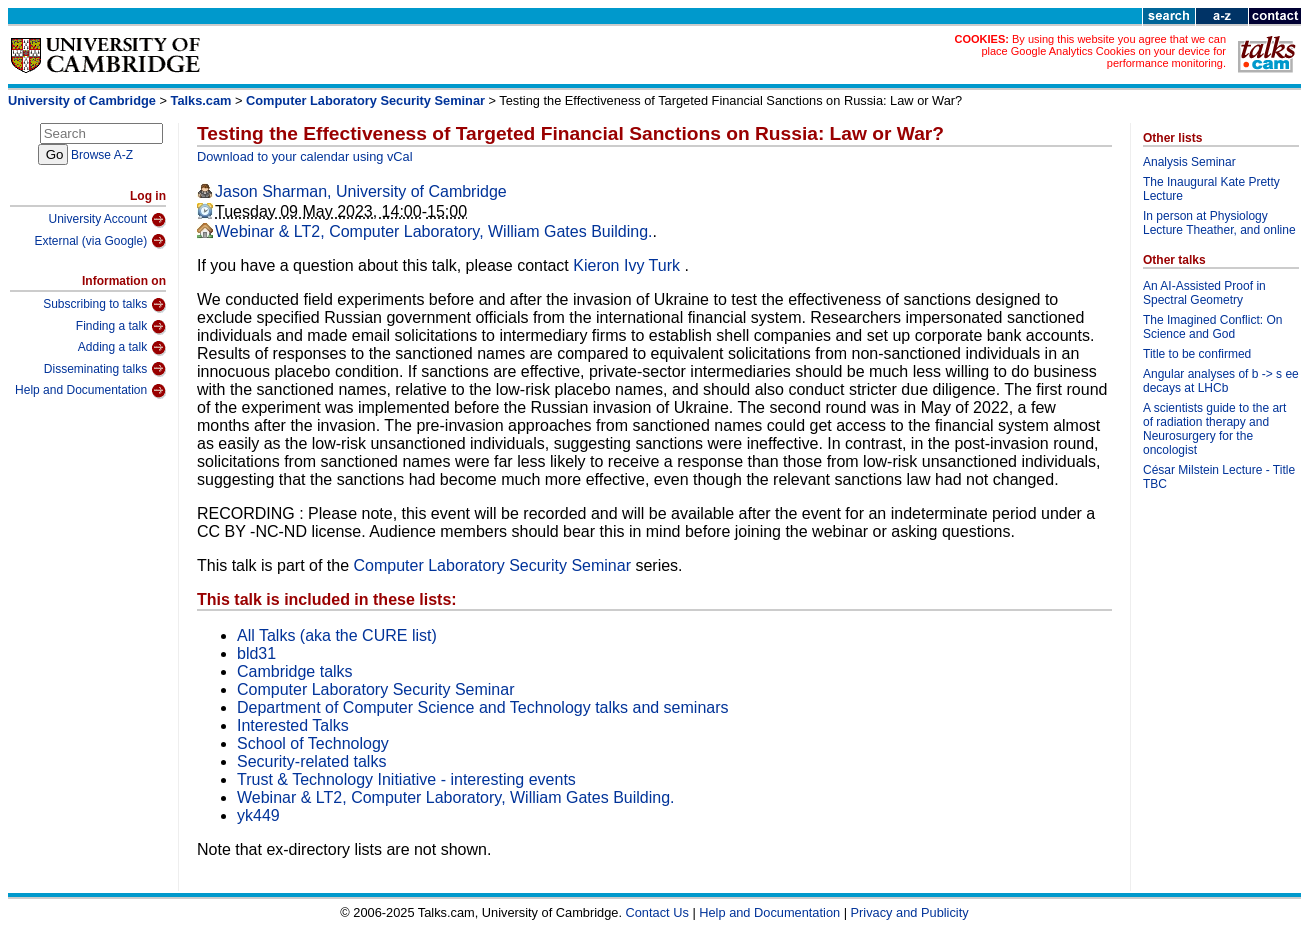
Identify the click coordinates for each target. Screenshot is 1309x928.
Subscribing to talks (104, 305)
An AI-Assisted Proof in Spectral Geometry (1204, 293)
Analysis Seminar (1189, 162)
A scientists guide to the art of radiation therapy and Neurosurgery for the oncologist (1214, 429)
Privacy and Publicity (910, 912)
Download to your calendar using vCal (305, 156)
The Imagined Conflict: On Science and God (1212, 327)
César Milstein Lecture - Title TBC (1219, 477)
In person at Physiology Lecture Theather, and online (1219, 223)
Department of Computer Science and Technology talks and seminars (483, 707)
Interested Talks (293, 725)
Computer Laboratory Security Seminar (365, 100)
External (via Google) (100, 241)
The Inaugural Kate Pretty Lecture (1211, 189)
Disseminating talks (105, 369)
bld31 (256, 653)
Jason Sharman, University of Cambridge (361, 191)
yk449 (258, 815)
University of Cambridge (82, 100)
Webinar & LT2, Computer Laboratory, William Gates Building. (434, 231)
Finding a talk (121, 327)
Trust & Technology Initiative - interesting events (406, 779)
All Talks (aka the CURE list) (337, 635)
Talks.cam (201, 100)
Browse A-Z (102, 155)
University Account (107, 220)
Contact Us (657, 912)
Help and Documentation (90, 391)
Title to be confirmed (1197, 354)
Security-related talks (311, 761)
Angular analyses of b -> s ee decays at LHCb (1221, 381)
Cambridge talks (295, 671)
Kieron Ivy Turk (628, 265)
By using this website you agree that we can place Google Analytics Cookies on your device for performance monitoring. (1103, 51)
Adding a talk (122, 348)
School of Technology (313, 743)
